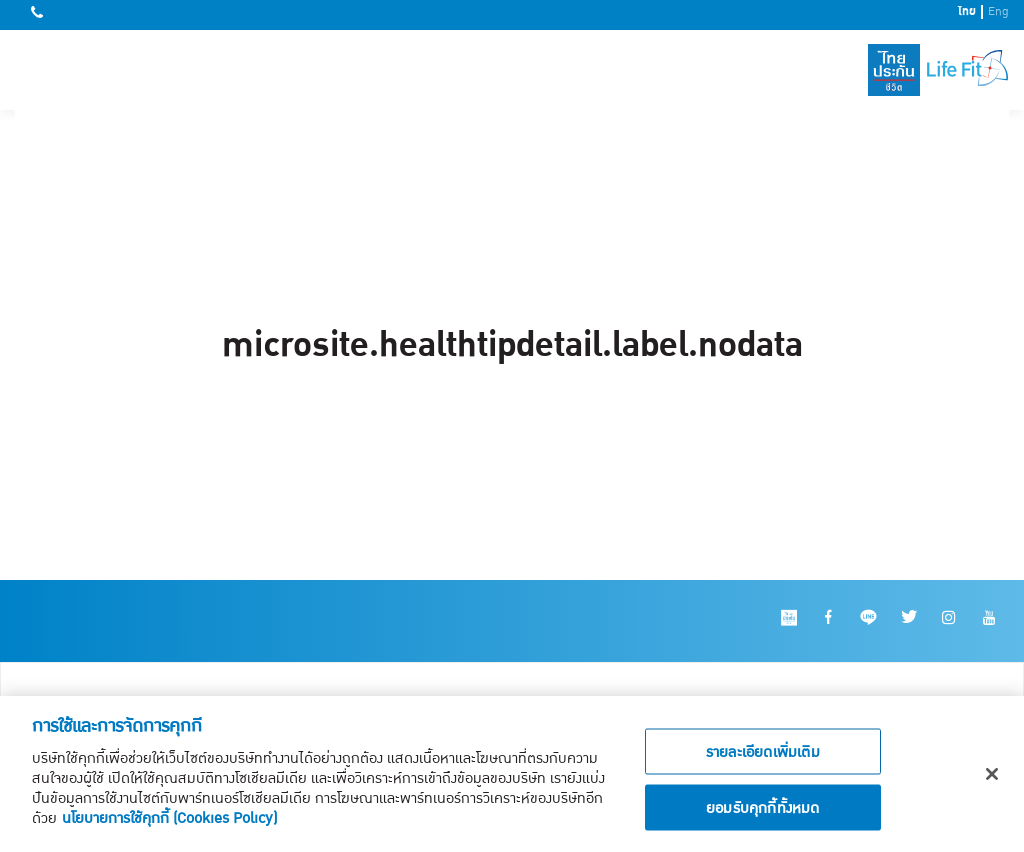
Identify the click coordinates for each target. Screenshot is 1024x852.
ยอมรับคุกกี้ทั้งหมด (763, 812)
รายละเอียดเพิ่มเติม (763, 756)
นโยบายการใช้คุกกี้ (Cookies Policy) (169, 822)
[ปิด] (992, 778)
